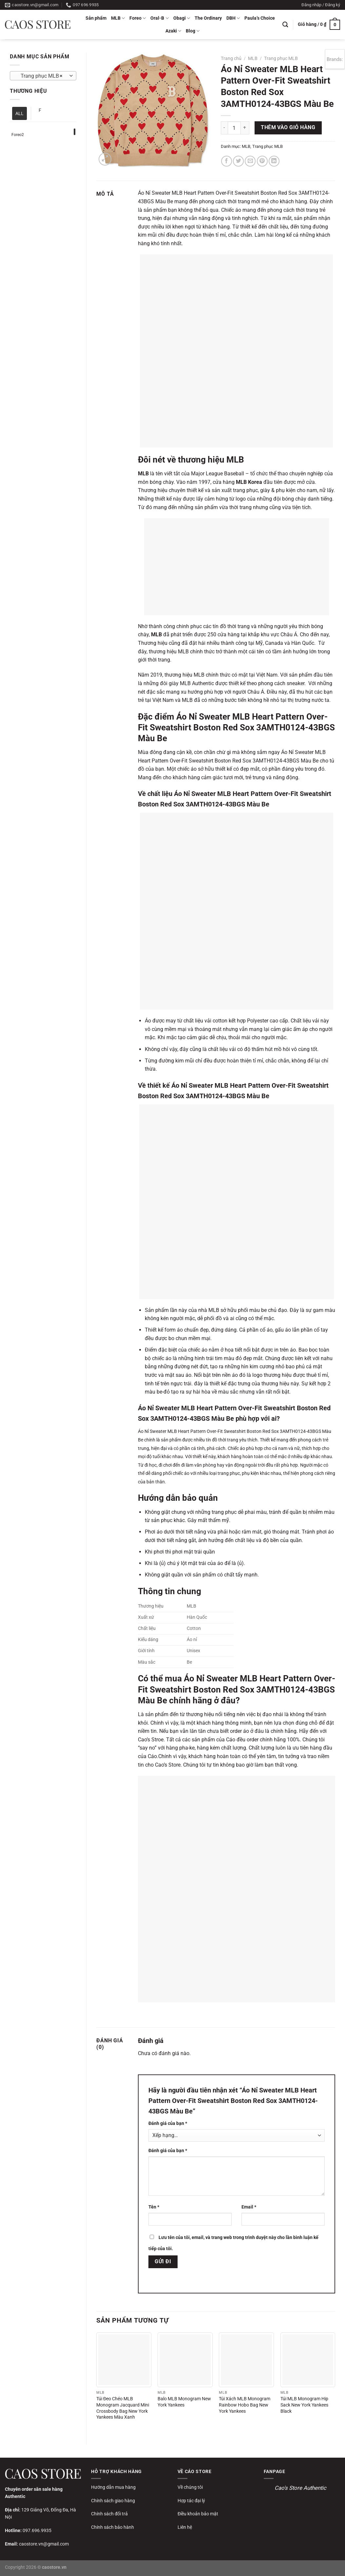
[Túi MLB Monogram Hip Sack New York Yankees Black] (308, 2360)
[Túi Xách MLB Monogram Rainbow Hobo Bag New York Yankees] (246, 2360)
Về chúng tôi (190, 2487)
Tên (153, 2207)
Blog (193, 31)
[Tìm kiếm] (285, 24)
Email (248, 2207)
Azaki (173, 31)
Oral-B (159, 18)
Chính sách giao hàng (113, 2500)
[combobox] (43, 75)
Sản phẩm (96, 18)
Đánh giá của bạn (167, 2123)
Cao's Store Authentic (300, 2488)
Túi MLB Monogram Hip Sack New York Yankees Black (304, 2405)
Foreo (137, 18)
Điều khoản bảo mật (198, 2513)
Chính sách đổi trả (109, 2513)
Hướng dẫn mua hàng (113, 2487)
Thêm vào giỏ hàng (288, 127)
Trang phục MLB (281, 58)
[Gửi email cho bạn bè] (250, 161)
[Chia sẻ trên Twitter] (238, 161)
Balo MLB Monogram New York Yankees (184, 2402)
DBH (233, 18)
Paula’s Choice (259, 18)
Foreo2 (17, 134)
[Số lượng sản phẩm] (234, 127)
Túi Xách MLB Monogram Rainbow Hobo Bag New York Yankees (244, 2405)
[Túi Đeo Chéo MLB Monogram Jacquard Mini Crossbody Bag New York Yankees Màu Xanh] (123, 2360)
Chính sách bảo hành (112, 2527)
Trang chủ (231, 58)
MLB (118, 18)
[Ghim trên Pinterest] (262, 161)
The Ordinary (208, 18)
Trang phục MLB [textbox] (40, 76)
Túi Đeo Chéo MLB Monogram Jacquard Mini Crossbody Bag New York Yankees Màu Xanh (122, 2408)
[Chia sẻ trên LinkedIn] (274, 161)
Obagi (181, 18)
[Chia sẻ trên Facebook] (226, 161)
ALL (19, 113)
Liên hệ (185, 2527)
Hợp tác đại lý (191, 2500)
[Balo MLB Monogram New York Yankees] (185, 2360)
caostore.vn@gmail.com (44, 2543)
